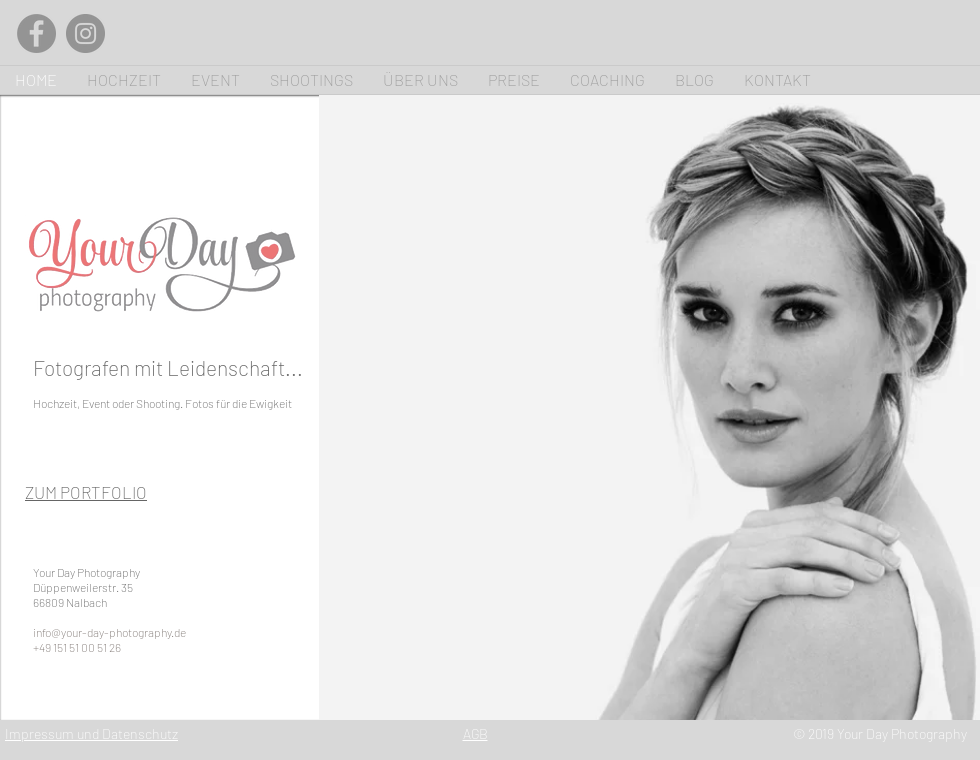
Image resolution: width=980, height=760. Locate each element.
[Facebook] (36, 33)
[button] (649, 407)
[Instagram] (85, 33)
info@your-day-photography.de (109, 632)
